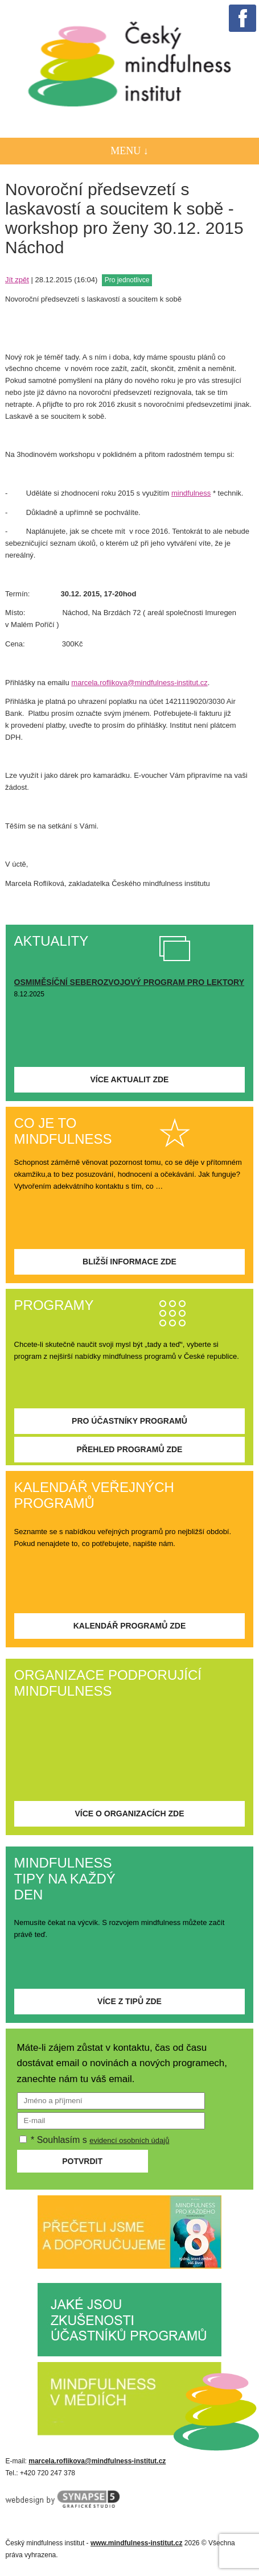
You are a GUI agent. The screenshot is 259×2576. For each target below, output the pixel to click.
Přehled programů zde (130, 1449)
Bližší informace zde (129, 1261)
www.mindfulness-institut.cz (137, 2543)
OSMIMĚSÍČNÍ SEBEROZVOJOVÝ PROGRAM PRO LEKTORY (129, 982)
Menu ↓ (129, 150)
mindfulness (191, 493)
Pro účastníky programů (129, 1420)
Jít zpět (17, 279)
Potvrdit (82, 2161)
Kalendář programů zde (129, 1625)
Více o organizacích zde (129, 1813)
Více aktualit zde (130, 1079)
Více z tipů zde (129, 2001)
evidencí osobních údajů (129, 2140)
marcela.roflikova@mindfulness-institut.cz (139, 682)
